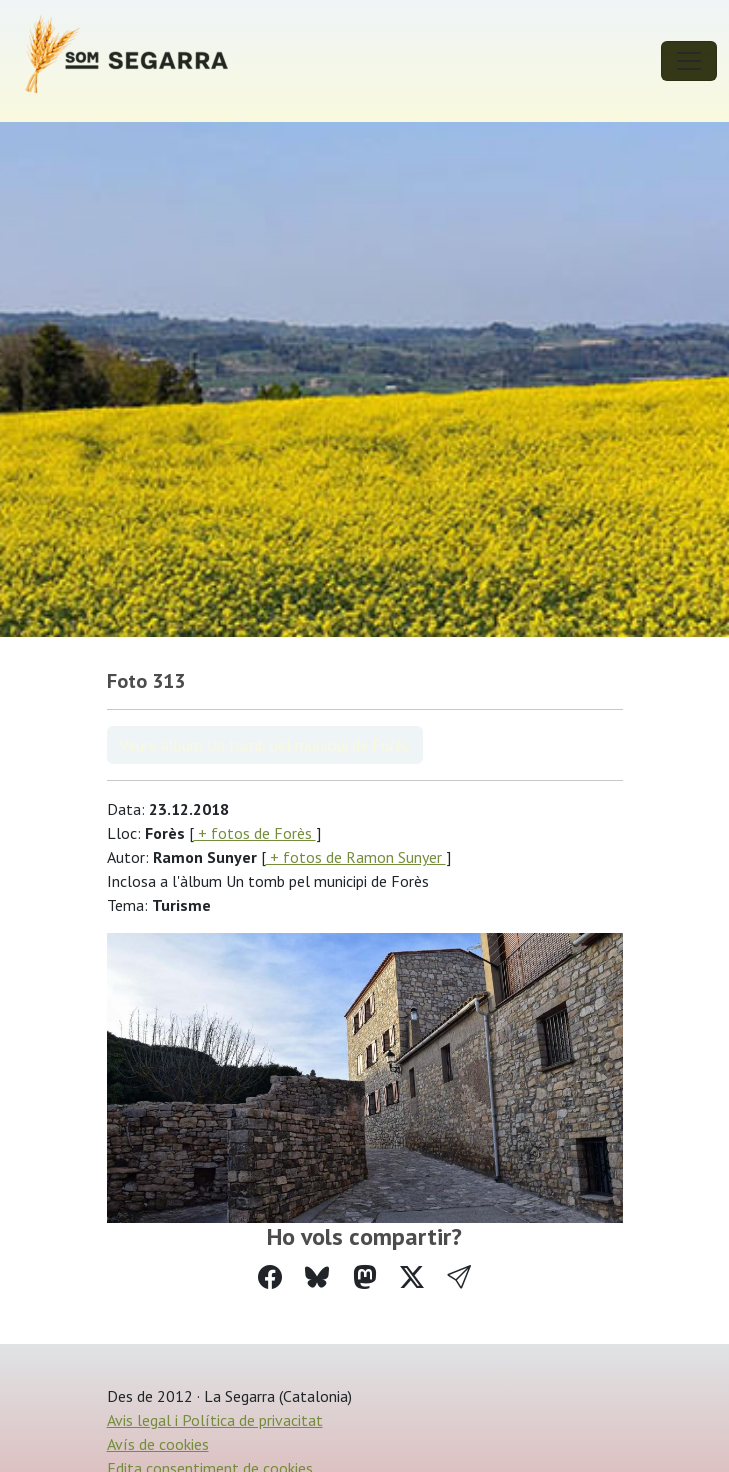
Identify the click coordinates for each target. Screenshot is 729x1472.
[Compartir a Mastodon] (365, 1277)
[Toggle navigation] (689, 61)
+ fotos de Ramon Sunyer (356, 857)
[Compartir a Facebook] (270, 1277)
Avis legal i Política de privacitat (215, 1420)
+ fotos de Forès (255, 833)
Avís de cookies (158, 1444)
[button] (459, 1277)
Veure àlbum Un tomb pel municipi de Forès (265, 745)
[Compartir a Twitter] (412, 1277)
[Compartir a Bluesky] (317, 1277)
